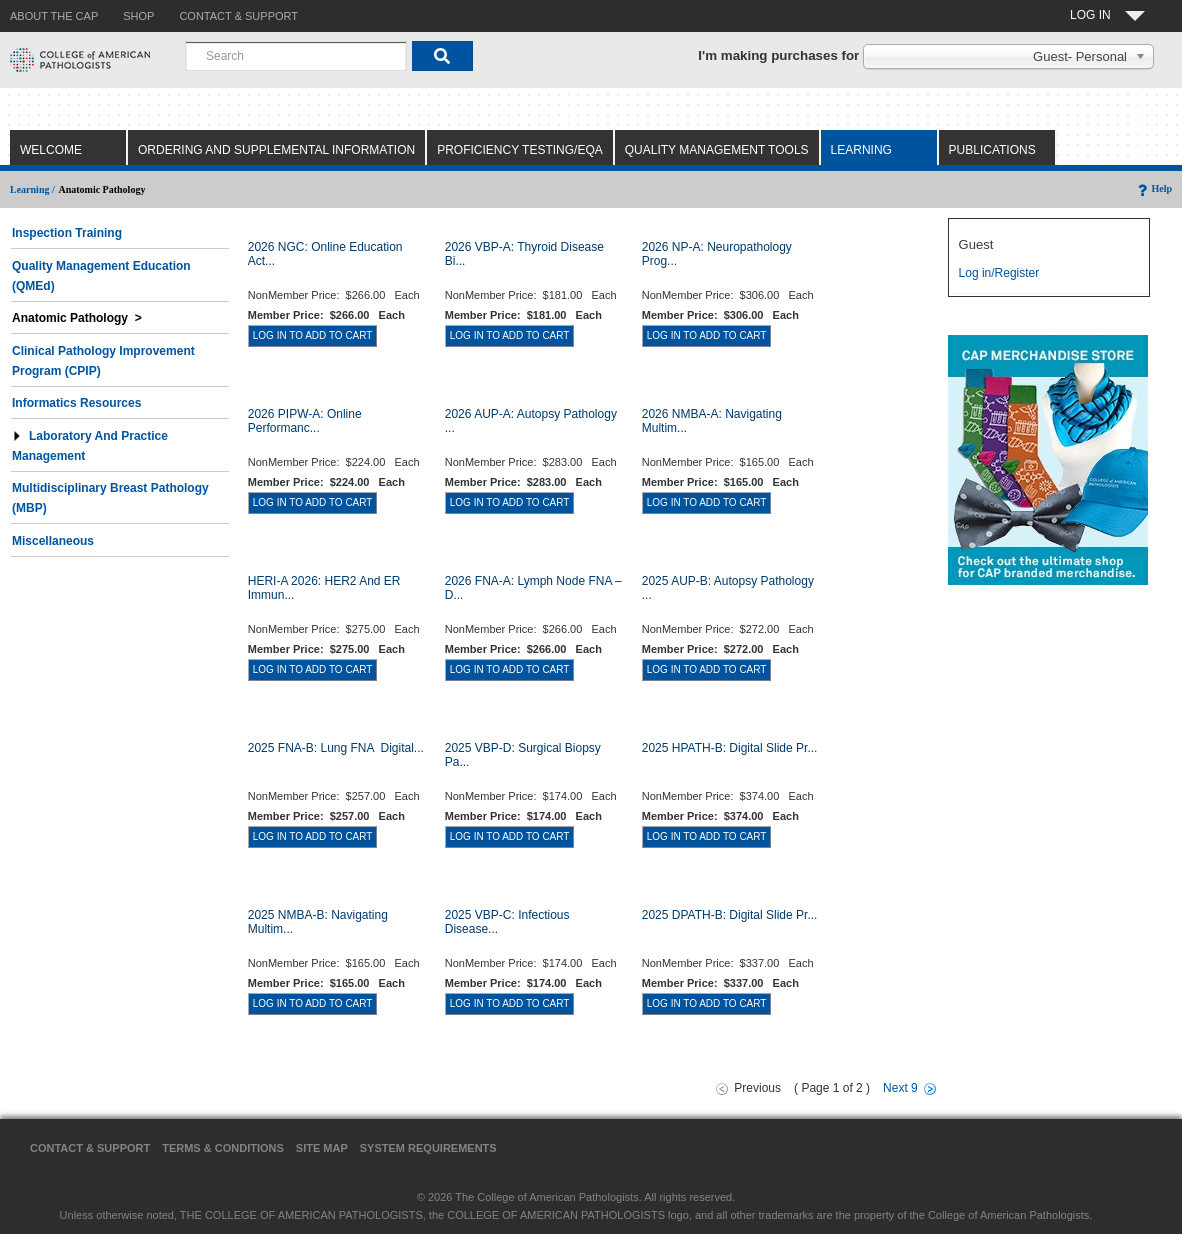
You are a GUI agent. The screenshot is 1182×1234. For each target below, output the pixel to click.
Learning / (32, 189)
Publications (992, 150)
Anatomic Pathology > (77, 318)
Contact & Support (90, 1148)
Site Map (322, 1148)
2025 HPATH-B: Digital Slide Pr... (730, 748)
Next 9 (900, 1088)
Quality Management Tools (717, 150)
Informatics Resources (76, 403)
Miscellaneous (53, 541)
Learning (861, 150)
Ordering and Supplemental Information (276, 150)
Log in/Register (999, 273)
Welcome (51, 150)
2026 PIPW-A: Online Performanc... (305, 421)
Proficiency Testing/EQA (520, 150)
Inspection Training (67, 233)
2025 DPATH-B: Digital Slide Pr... (730, 915)
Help (1153, 188)
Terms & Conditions (223, 1148)
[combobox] (296, 56)
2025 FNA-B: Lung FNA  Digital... (336, 748)
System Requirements (428, 1148)
